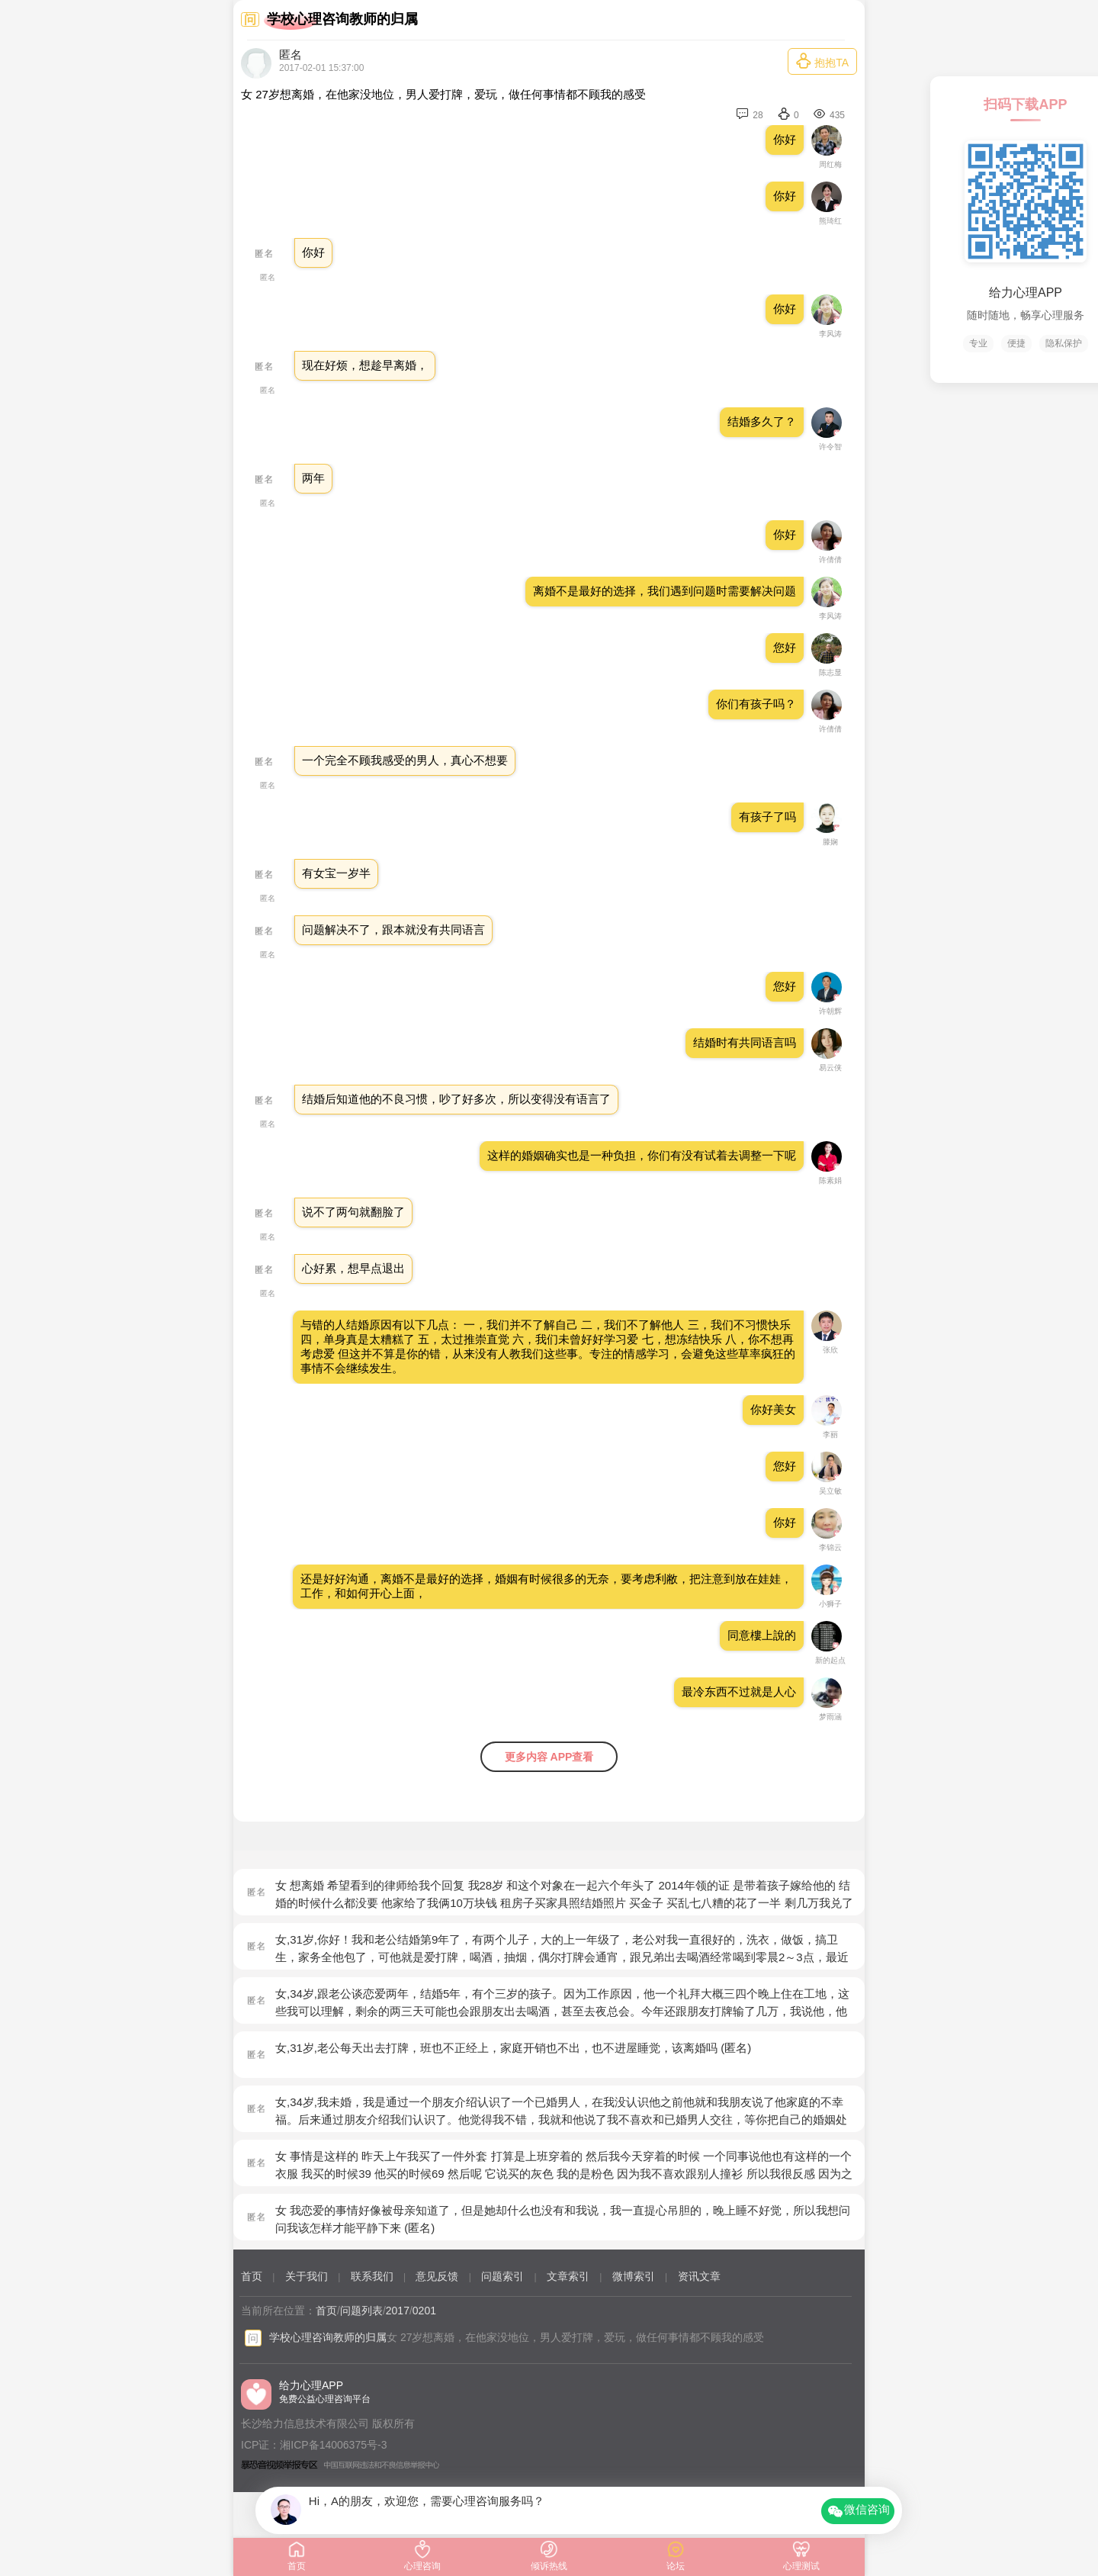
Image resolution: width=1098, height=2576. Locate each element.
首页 (251, 2276)
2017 (397, 2310)
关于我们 (306, 2276)
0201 (424, 2310)
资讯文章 (699, 2276)
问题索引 (502, 2276)
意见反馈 (437, 2276)
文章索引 (568, 2276)
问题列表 (361, 2310)
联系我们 (372, 2276)
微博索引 (633, 2276)
